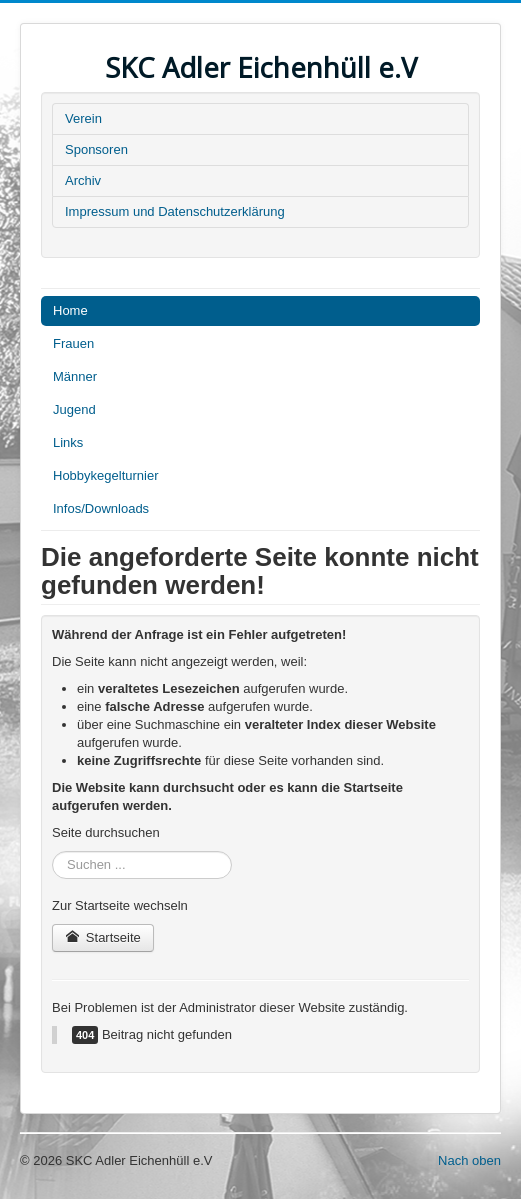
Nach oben (469, 1160)
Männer (75, 376)
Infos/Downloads (101, 508)
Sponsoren (96, 149)
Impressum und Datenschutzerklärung (175, 211)
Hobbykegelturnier (106, 475)
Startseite (103, 937)
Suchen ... (52, 851)
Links (68, 442)
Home (70, 310)
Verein (83, 118)
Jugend (74, 409)
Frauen (73, 343)
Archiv (83, 180)
